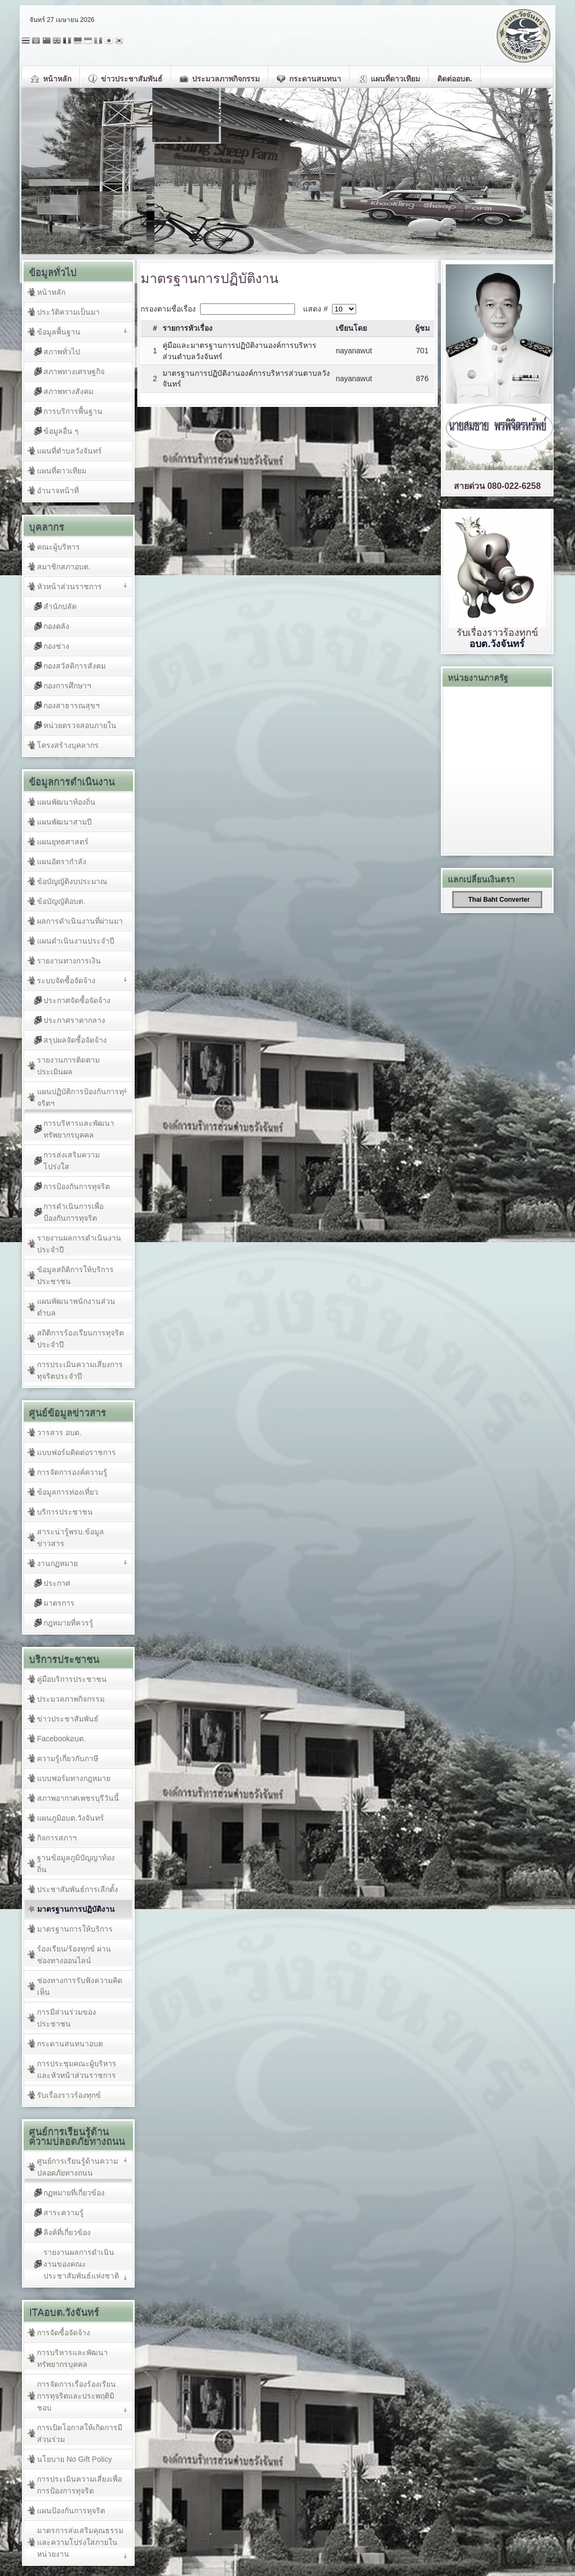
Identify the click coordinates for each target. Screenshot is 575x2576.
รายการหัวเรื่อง (187, 328)
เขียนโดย (351, 328)
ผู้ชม (422, 328)
